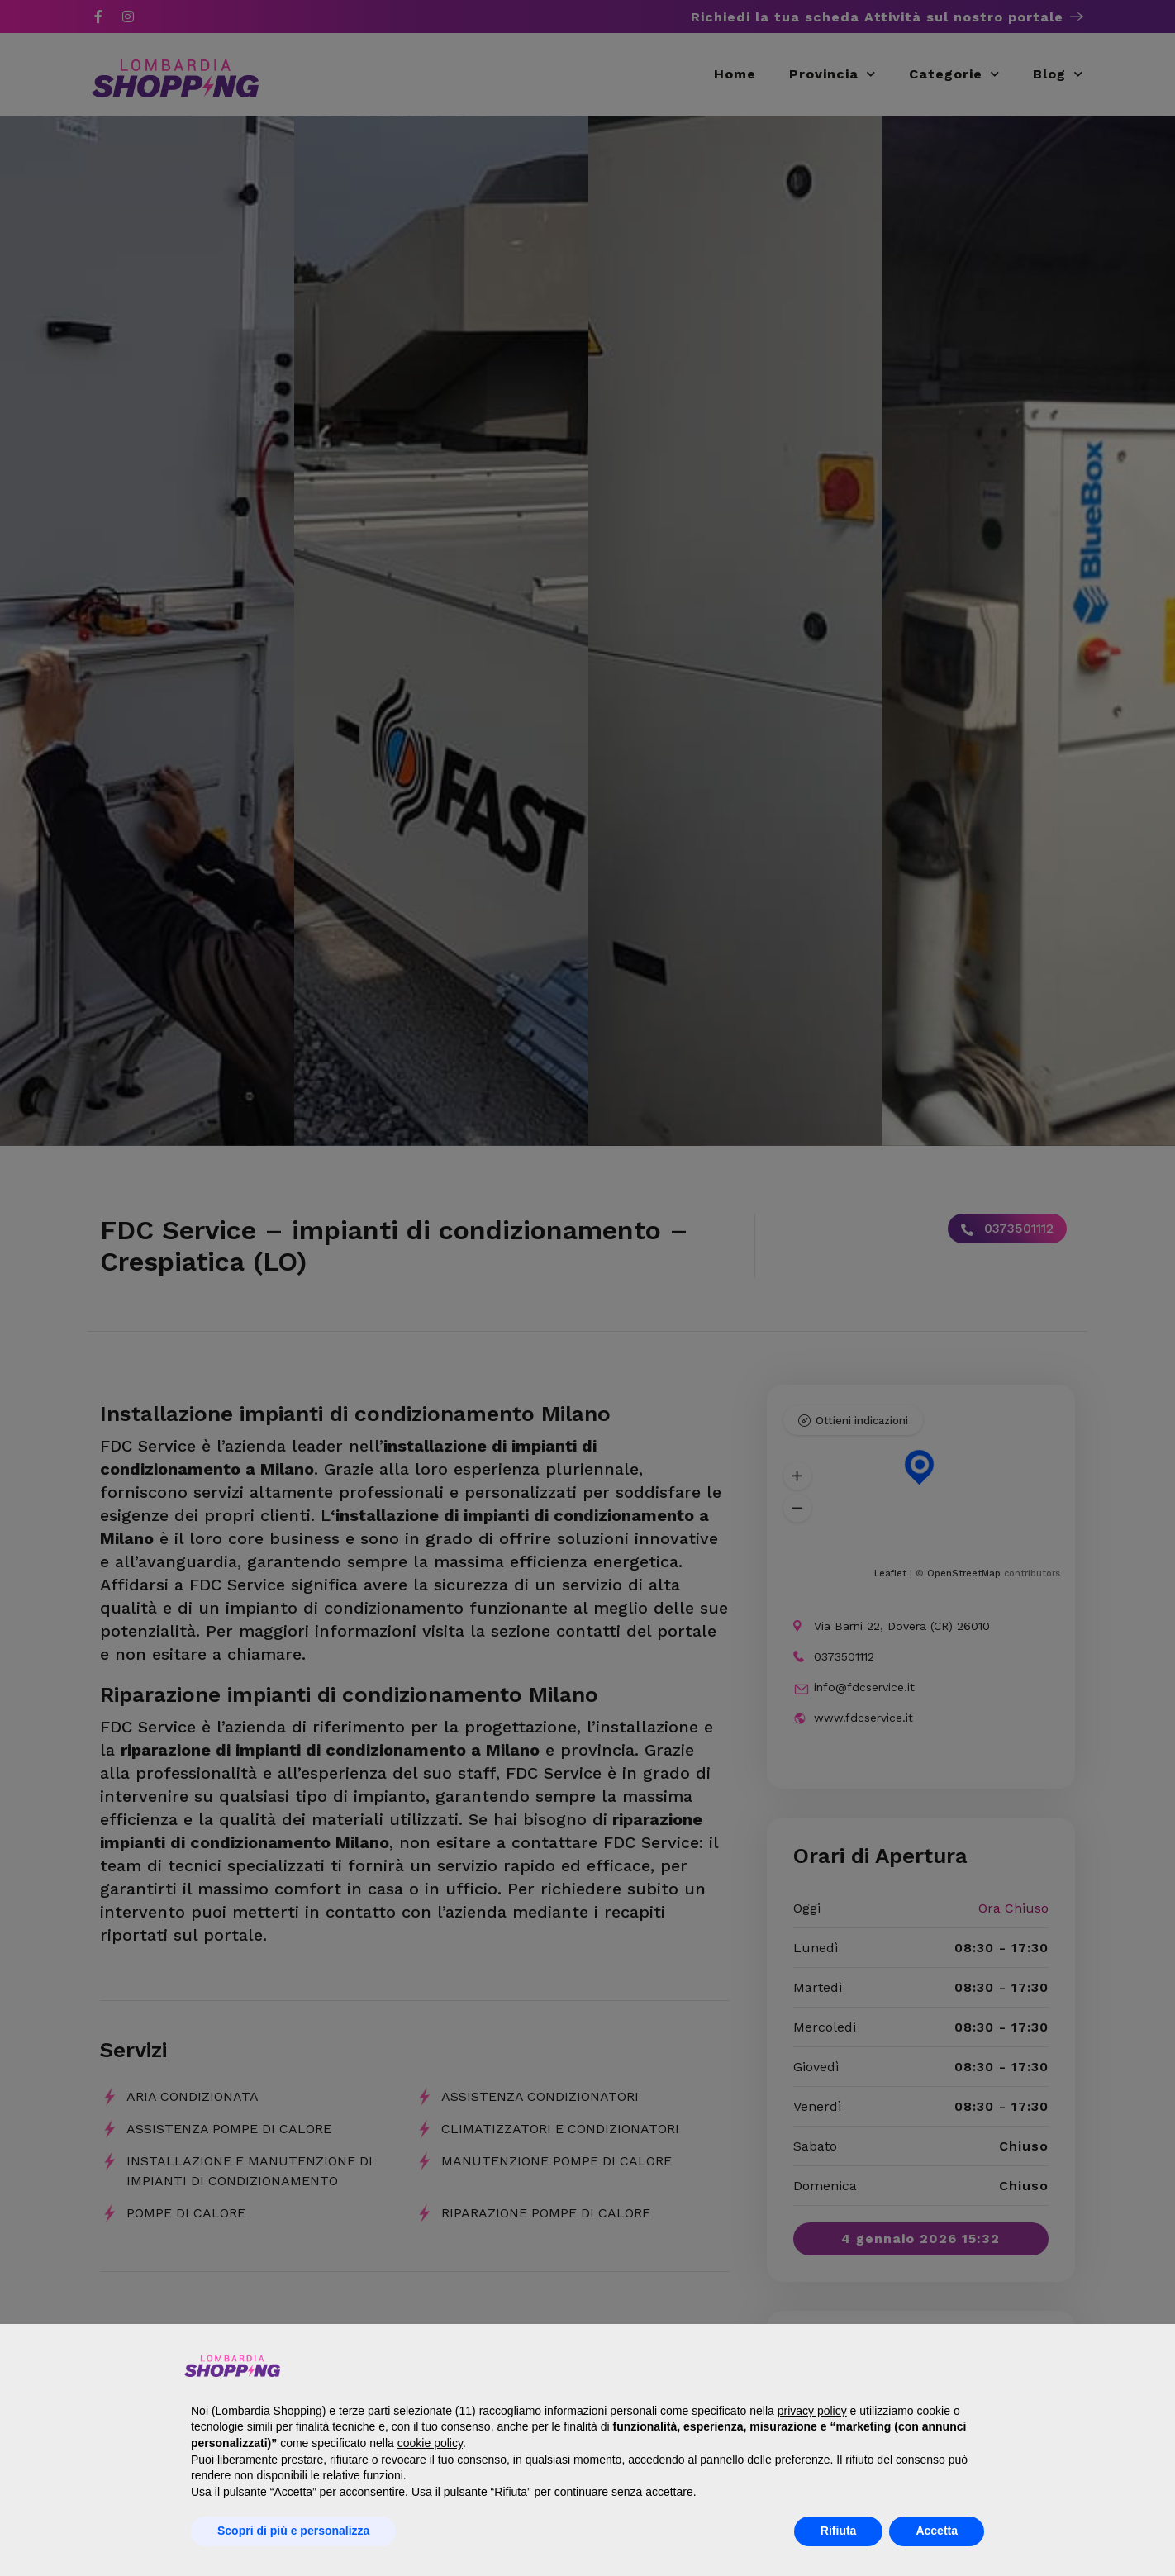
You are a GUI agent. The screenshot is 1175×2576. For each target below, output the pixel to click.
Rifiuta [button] (839, 2530)
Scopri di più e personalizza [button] (293, 2530)
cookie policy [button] (430, 2443)
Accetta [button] (937, 2530)
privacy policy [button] (812, 2410)
